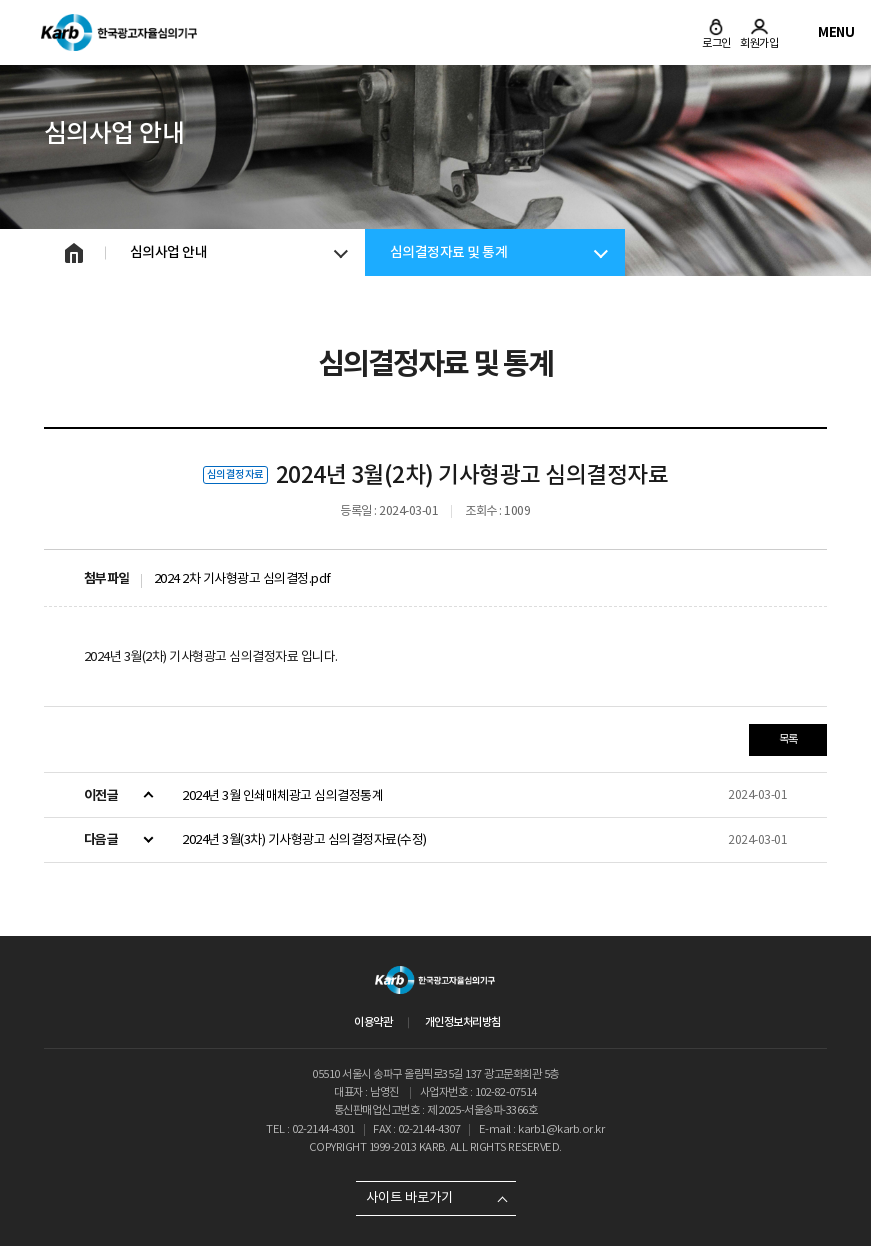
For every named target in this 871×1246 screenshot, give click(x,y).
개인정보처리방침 (463, 1022)
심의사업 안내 (169, 252)
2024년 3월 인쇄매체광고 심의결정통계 (282, 795)
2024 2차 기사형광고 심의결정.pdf (242, 578)
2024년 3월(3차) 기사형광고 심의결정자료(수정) (304, 839)
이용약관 (373, 1022)
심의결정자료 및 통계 (449, 252)
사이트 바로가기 (409, 1197)
